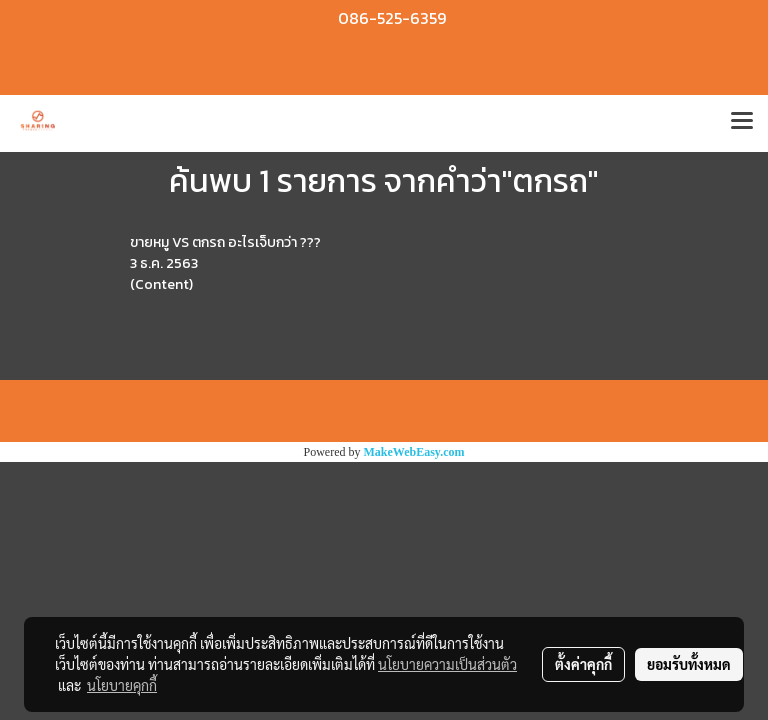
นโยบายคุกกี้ (122, 685)
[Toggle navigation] (742, 123)
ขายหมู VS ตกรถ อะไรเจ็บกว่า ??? (225, 242)
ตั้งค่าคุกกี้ (583, 664)
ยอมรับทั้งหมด (689, 664)
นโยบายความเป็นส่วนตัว (447, 664)
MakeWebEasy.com (414, 452)
